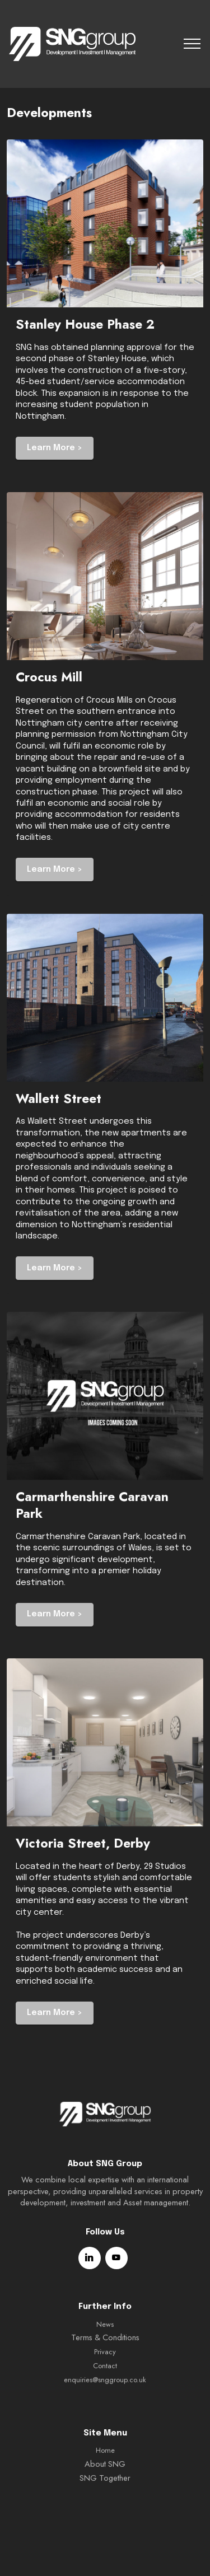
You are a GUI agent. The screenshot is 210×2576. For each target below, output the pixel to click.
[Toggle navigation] (192, 43)
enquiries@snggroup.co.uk (105, 2415)
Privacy (105, 2387)
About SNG (105, 2499)
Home (105, 2486)
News (105, 2359)
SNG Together (105, 2513)
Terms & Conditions (105, 2373)
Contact (105, 2401)
